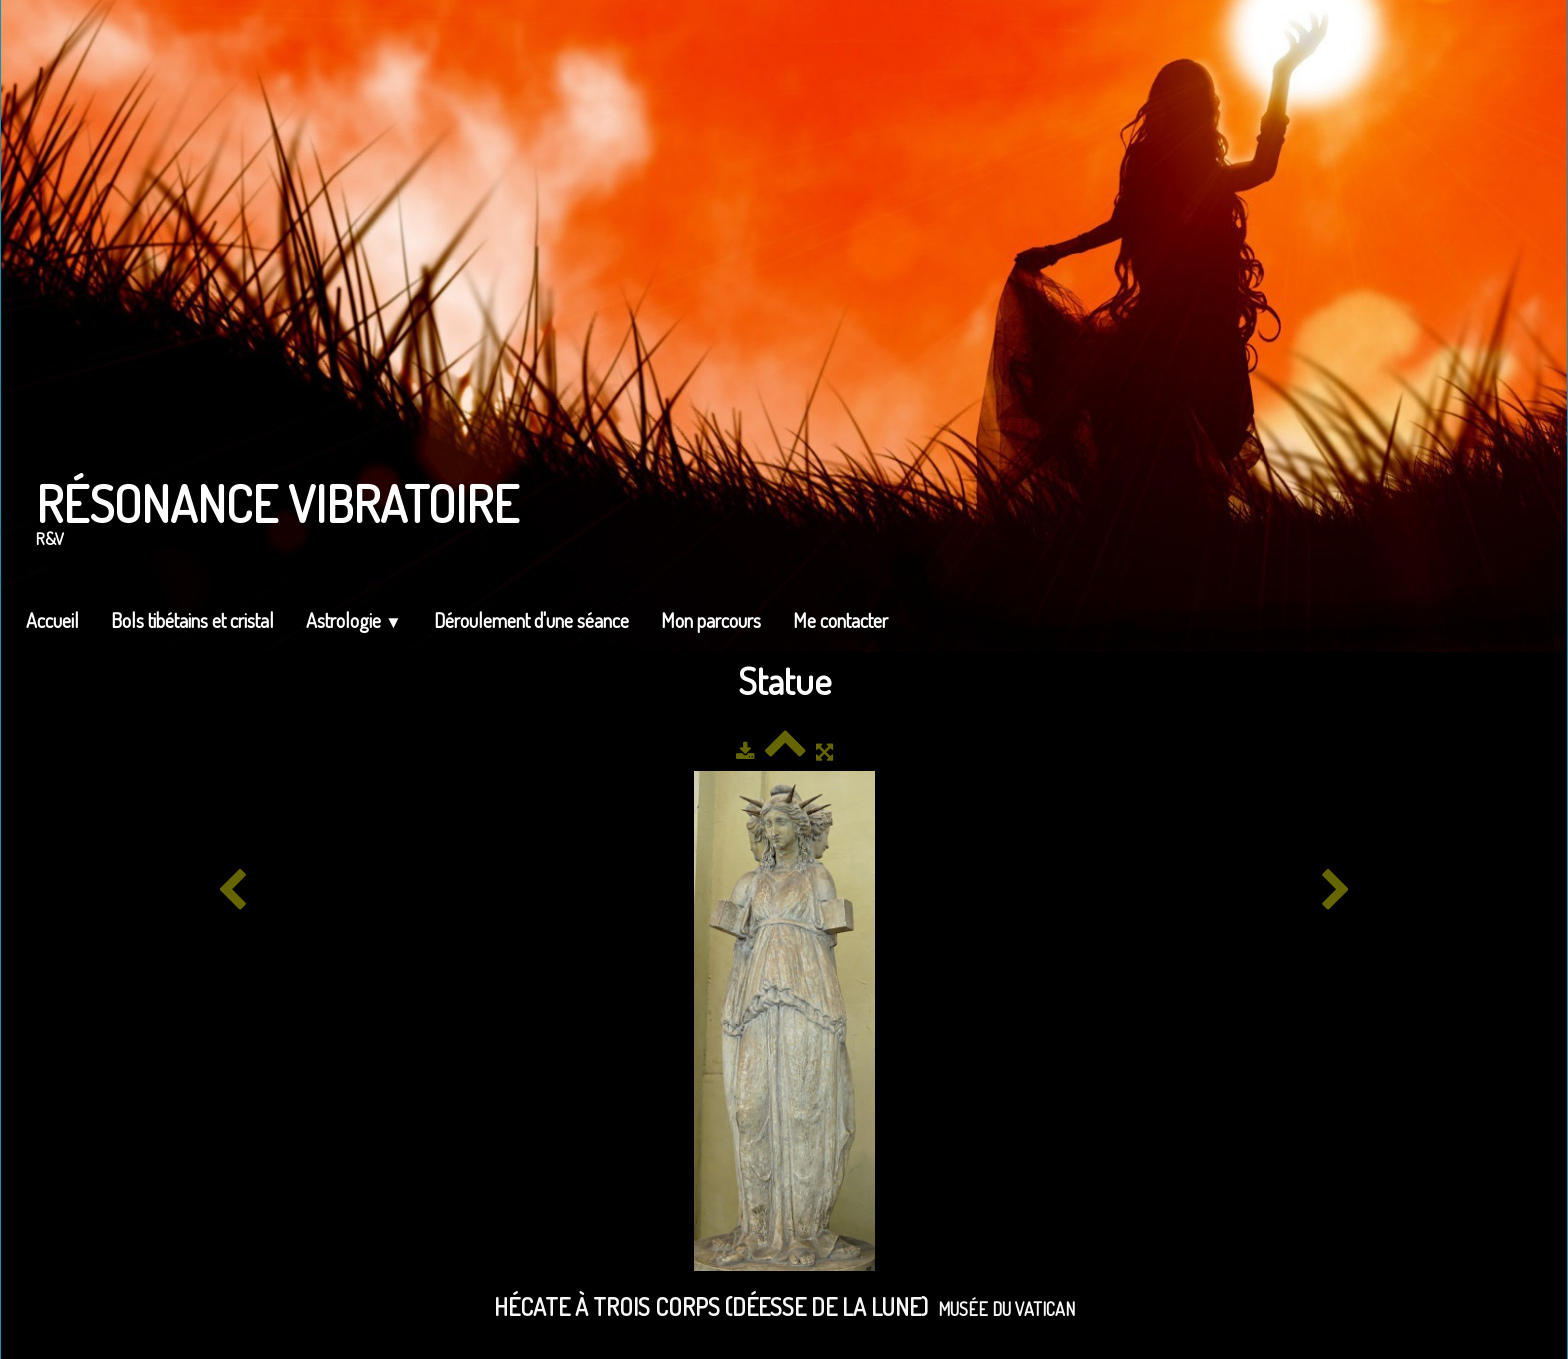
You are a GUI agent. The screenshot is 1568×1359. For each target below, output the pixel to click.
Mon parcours (711, 620)
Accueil (52, 620)
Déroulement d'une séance (531, 620)
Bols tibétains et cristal (192, 620)
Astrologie (354, 620)
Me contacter (840, 620)
